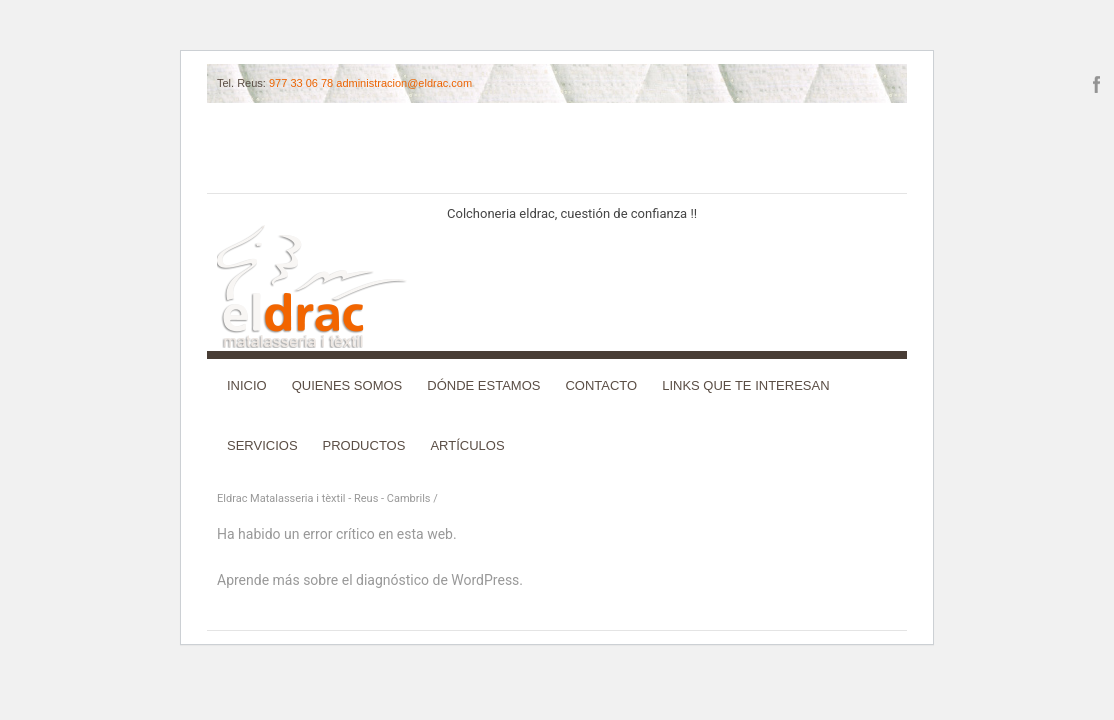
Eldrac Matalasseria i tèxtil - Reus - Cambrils (324, 498)
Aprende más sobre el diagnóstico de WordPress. (370, 580)
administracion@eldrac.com (404, 83)
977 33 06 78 (301, 83)
